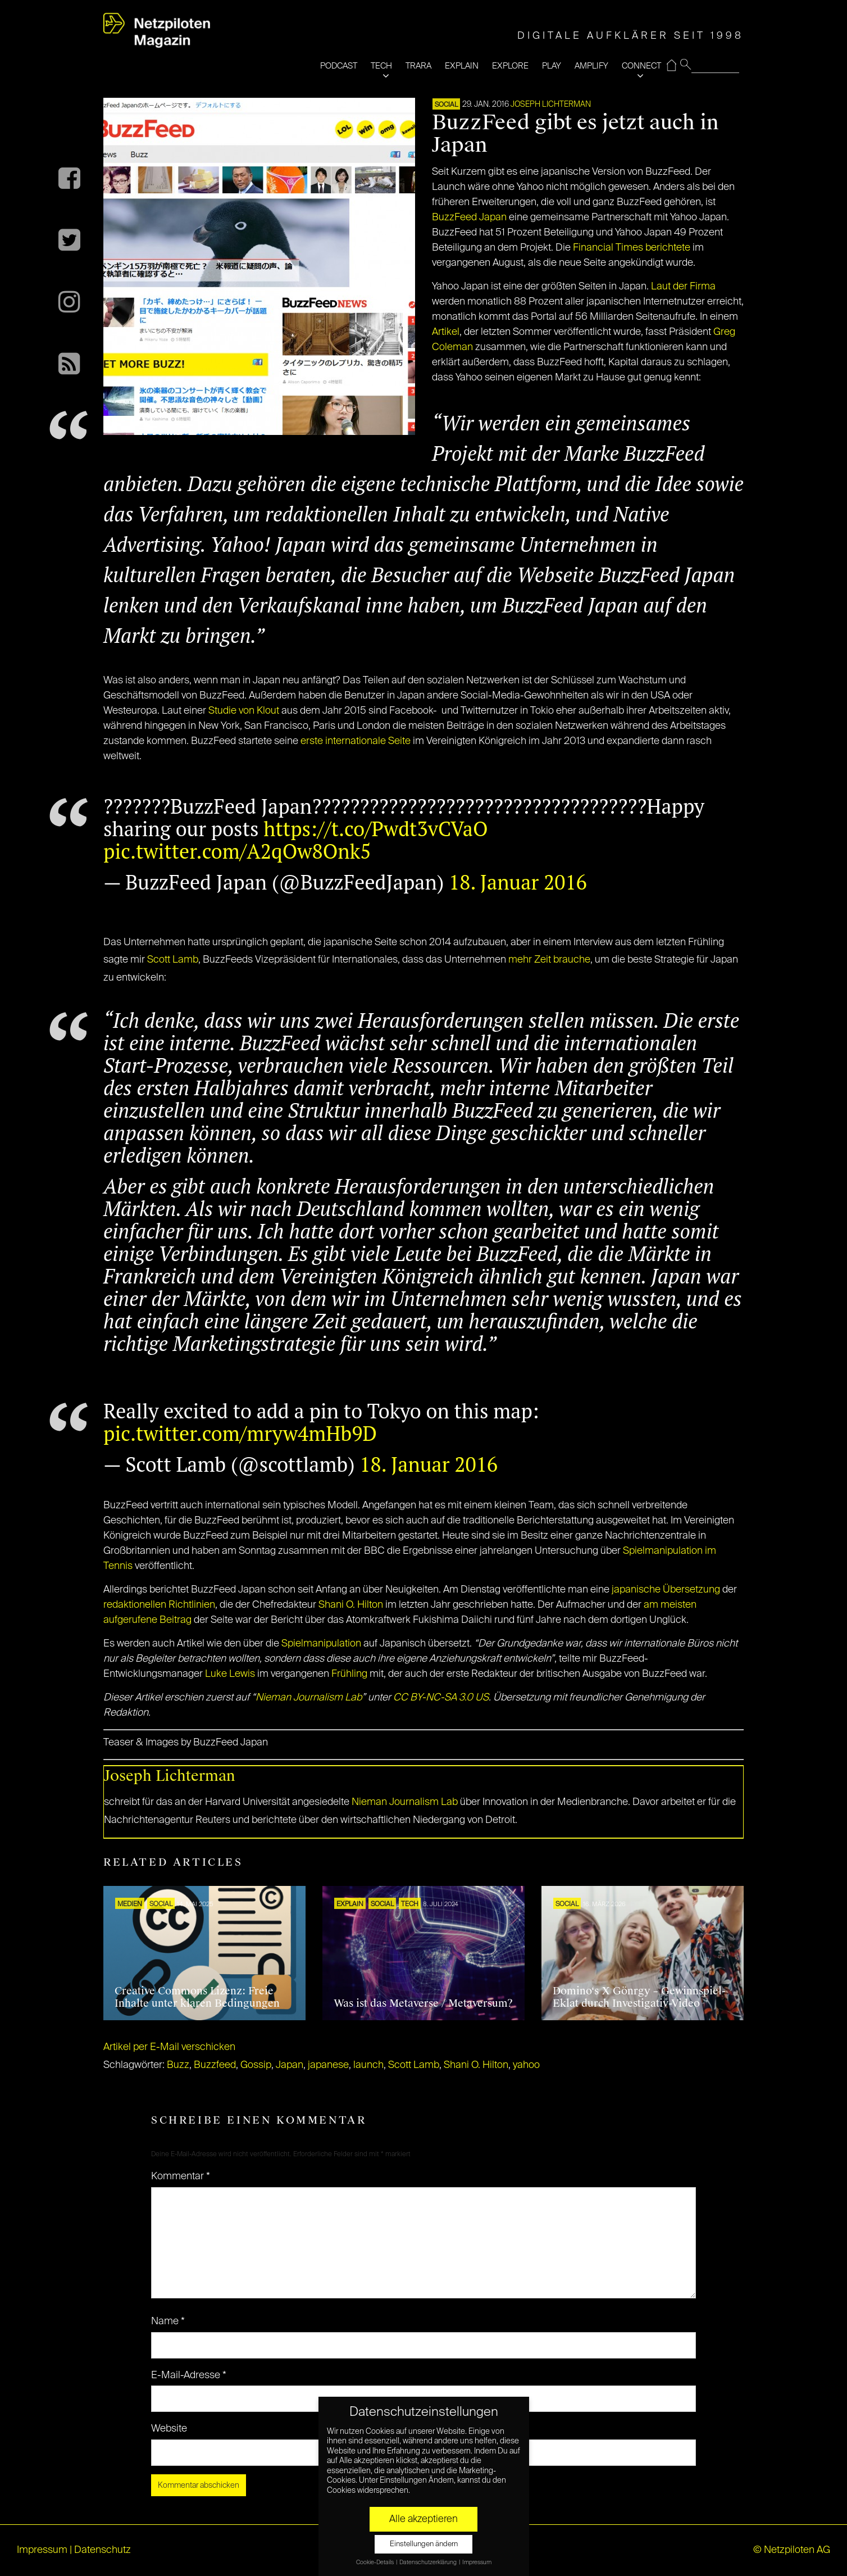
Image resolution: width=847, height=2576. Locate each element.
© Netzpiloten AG (791, 2550)
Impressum (42, 2550)
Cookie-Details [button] (375, 2562)
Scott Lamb (172, 960)
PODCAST (338, 66)
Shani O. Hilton (350, 1605)
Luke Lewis (230, 1674)
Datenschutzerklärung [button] (428, 2562)
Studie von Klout (243, 711)
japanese (328, 2065)
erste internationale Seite (355, 741)
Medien (129, 1904)
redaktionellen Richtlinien (159, 1605)
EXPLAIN (462, 66)
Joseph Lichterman (551, 104)
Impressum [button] (476, 2562)
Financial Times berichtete (631, 248)
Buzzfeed (215, 2065)
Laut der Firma (683, 287)
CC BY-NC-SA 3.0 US (441, 1698)
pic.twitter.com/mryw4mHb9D (240, 1433)
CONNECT (641, 66)
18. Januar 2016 (518, 882)
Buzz (178, 2065)
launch (368, 2065)
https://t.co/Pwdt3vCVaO (375, 828)
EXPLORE (510, 66)
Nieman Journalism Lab (309, 1698)
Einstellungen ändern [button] (424, 2544)
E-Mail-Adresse (188, 2375)
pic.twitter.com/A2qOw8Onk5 (237, 851)
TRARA (418, 66)
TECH (381, 66)
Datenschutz (102, 2550)
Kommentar (180, 2176)
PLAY (551, 66)
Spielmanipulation (321, 1644)
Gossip (255, 2065)
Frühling (349, 1674)
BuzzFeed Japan (469, 217)
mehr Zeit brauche (549, 960)
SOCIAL (446, 105)
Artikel (445, 332)
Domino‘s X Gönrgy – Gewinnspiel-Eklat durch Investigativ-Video (639, 1997)
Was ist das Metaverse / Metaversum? (423, 2003)
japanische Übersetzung (666, 1590)
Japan (289, 2065)
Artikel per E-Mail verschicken (169, 2047)
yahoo (526, 2065)
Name (168, 2321)
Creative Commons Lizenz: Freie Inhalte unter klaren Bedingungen (197, 1997)
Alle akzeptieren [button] (423, 2519)
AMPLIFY (591, 66)
